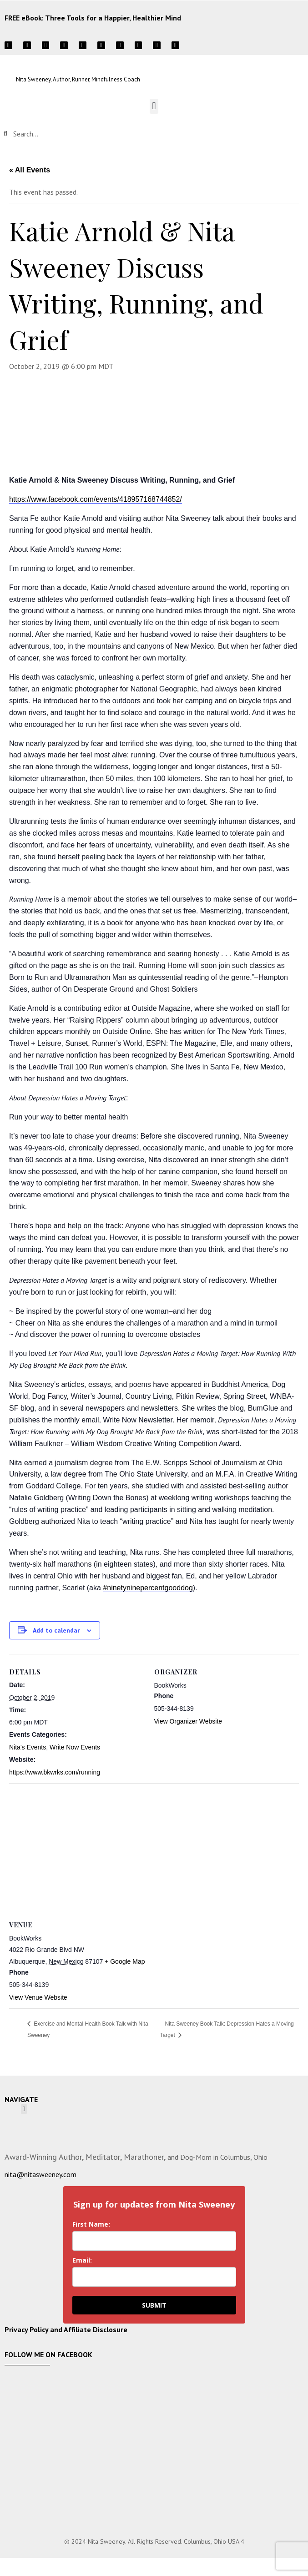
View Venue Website (38, 1997)
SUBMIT (154, 2305)
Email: (82, 2260)
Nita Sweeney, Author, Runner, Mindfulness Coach (78, 79)
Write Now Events (75, 1747)
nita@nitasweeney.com (40, 2174)
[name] (154, 2241)
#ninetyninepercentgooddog (148, 1588)
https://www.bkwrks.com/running (54, 1772)
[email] (154, 2277)
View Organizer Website (188, 1721)
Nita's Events (27, 1747)
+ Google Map (125, 1961)
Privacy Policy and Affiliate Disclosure (66, 2329)
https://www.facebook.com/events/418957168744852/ (95, 499)
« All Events (29, 170)
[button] (154, 106)
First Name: (91, 2224)
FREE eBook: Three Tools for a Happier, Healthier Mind (93, 17)
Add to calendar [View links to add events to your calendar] (56, 1630)
